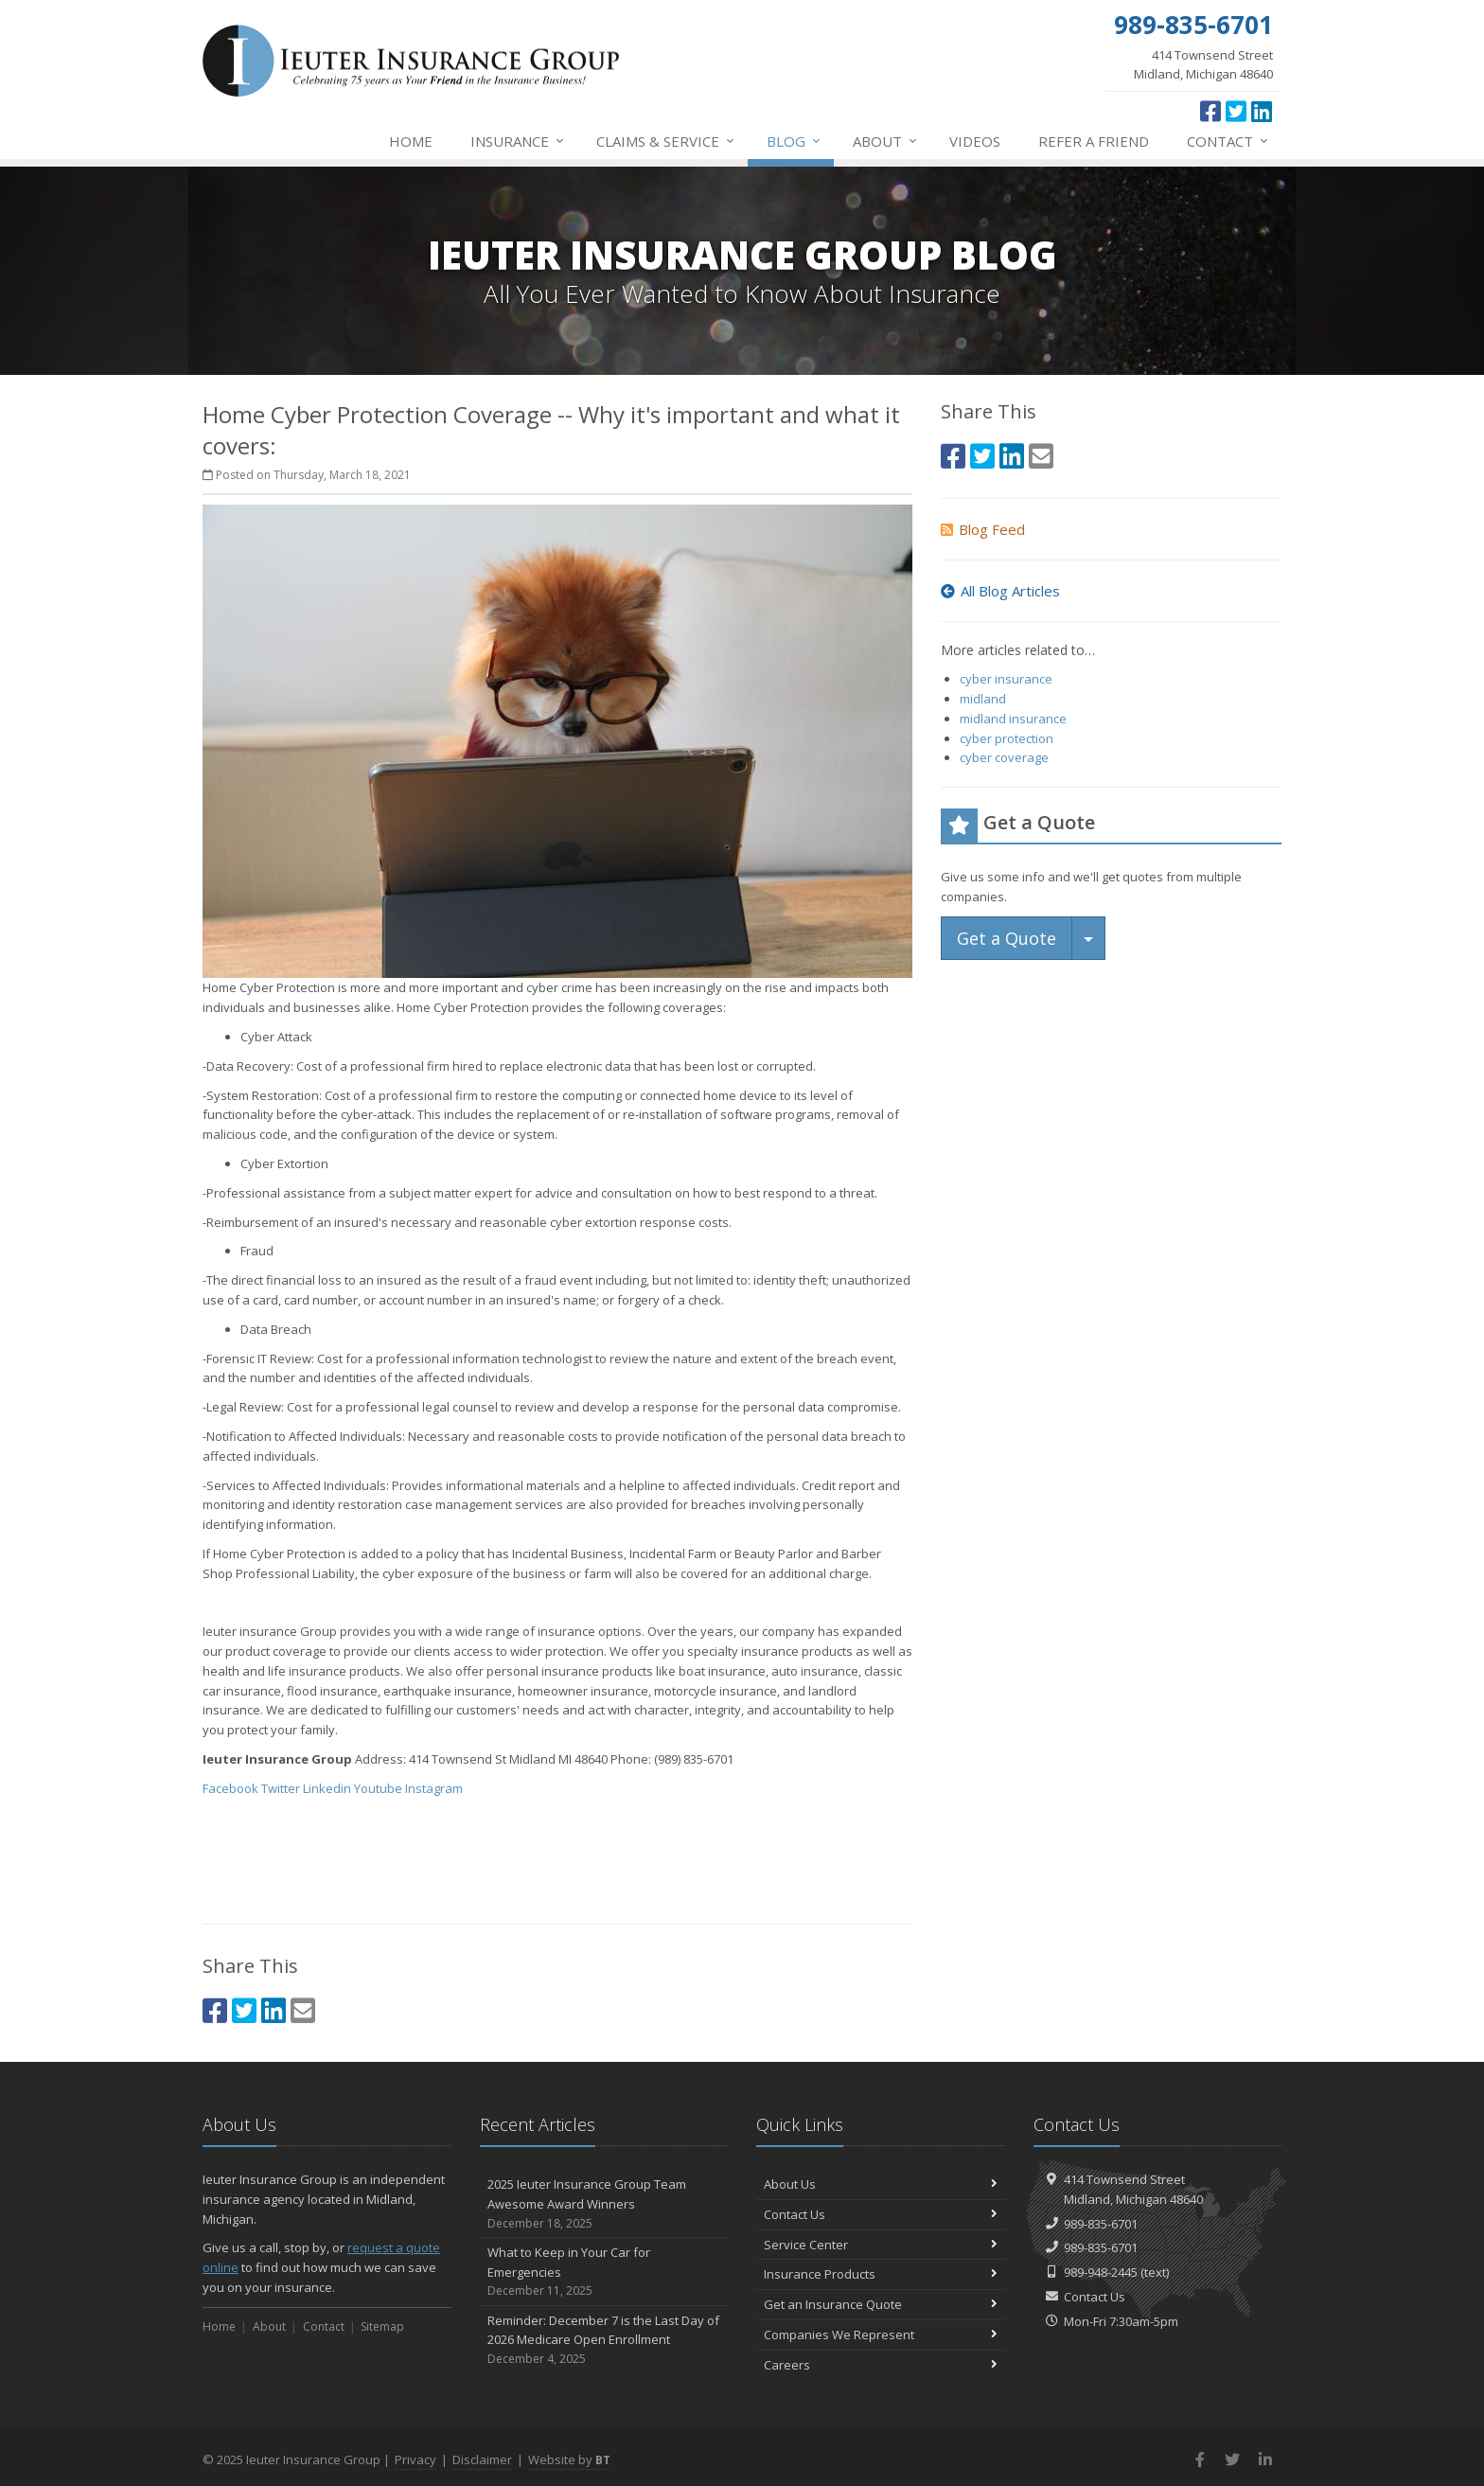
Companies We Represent (881, 2334)
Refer (1093, 141)
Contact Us (881, 2214)
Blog (794, 141)
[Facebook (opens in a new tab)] (1210, 111)
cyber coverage (1004, 757)
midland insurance (1013, 718)
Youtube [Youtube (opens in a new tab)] (378, 1788)
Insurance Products (881, 2273)
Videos (974, 141)
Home (411, 141)
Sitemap (382, 2326)
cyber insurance (1006, 678)
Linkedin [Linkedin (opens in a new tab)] (327, 1788)
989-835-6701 (1101, 2223)
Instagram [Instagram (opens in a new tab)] (434, 1788)
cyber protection (1006, 738)
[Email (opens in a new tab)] (303, 2010)
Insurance (518, 141)
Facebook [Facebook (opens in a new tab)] (230, 1788)
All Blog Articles (1000, 590)
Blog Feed (983, 529)
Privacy (415, 2459)
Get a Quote (1006, 938)
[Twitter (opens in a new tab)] (1236, 111)
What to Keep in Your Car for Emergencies (604, 2272)
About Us (881, 2184)
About (886, 141)
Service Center (881, 2244)
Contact (1228, 141)
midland (983, 698)
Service (666, 141)
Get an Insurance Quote (881, 2304)
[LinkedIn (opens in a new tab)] (1261, 111)
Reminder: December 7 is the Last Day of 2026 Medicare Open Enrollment (604, 2340)
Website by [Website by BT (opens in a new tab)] (569, 2459)
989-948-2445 (1101, 2272)
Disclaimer (482, 2459)
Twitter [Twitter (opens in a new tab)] (280, 1788)
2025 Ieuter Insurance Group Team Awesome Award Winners (604, 2203)
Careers (881, 2364)
